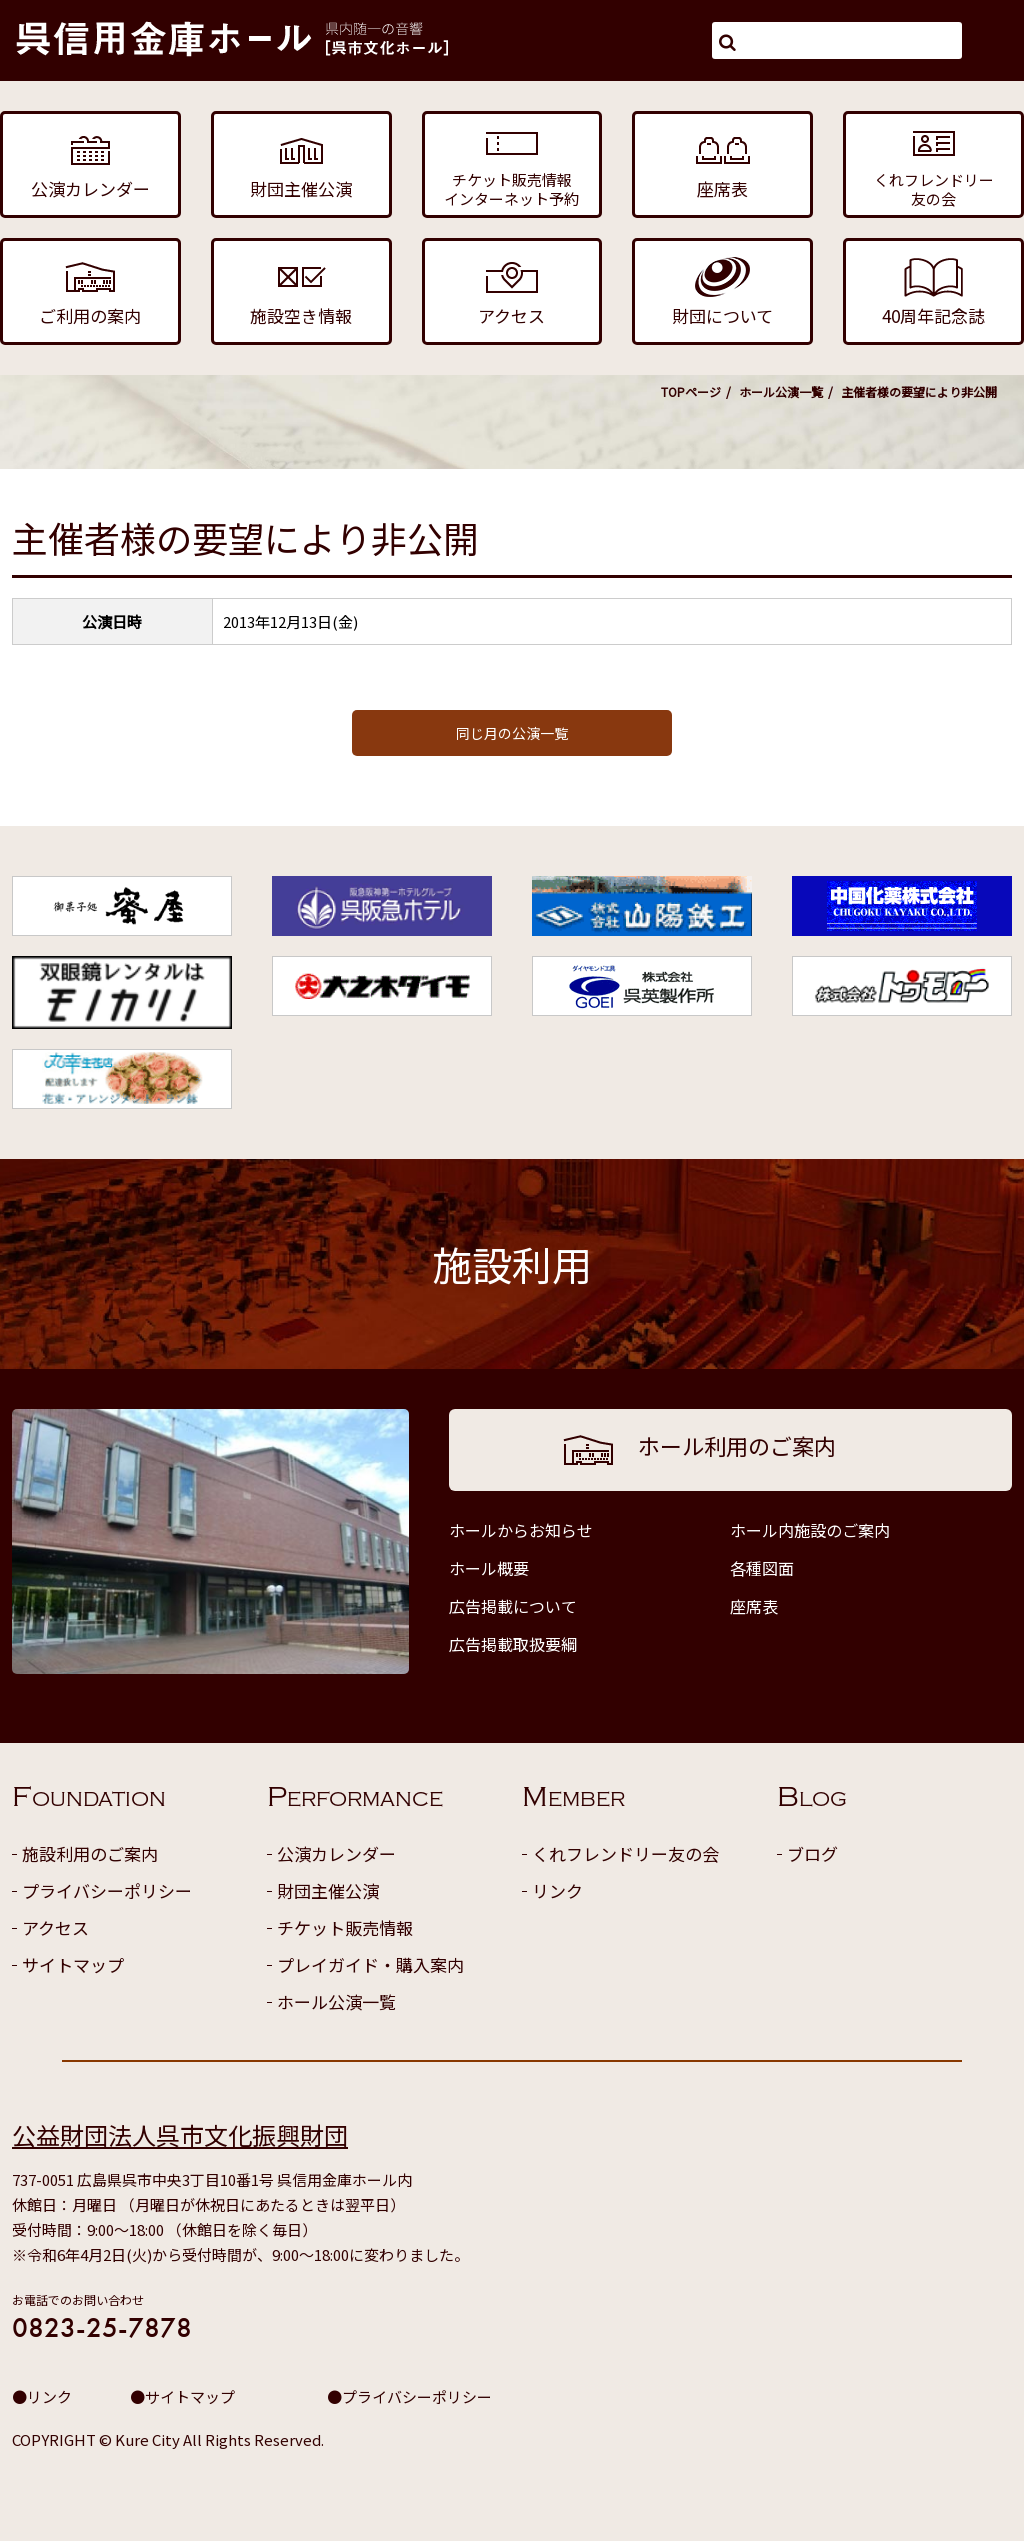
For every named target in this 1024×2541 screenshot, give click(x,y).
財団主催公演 (328, 1890)
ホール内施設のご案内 (810, 1530)
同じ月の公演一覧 (512, 733)
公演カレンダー (336, 1853)
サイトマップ (73, 1964)
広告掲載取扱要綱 (513, 1644)
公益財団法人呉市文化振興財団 (180, 2134)
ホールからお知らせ (521, 1530)
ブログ (812, 1853)
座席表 (754, 1606)
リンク (557, 1890)
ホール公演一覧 (781, 391)
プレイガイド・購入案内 (370, 1964)
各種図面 (762, 1568)
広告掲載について (513, 1606)
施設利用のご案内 (90, 1853)
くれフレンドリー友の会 (625, 1853)
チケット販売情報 (345, 1927)
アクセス (55, 1927)
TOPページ (691, 391)
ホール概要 (489, 1568)
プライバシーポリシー (107, 1890)
